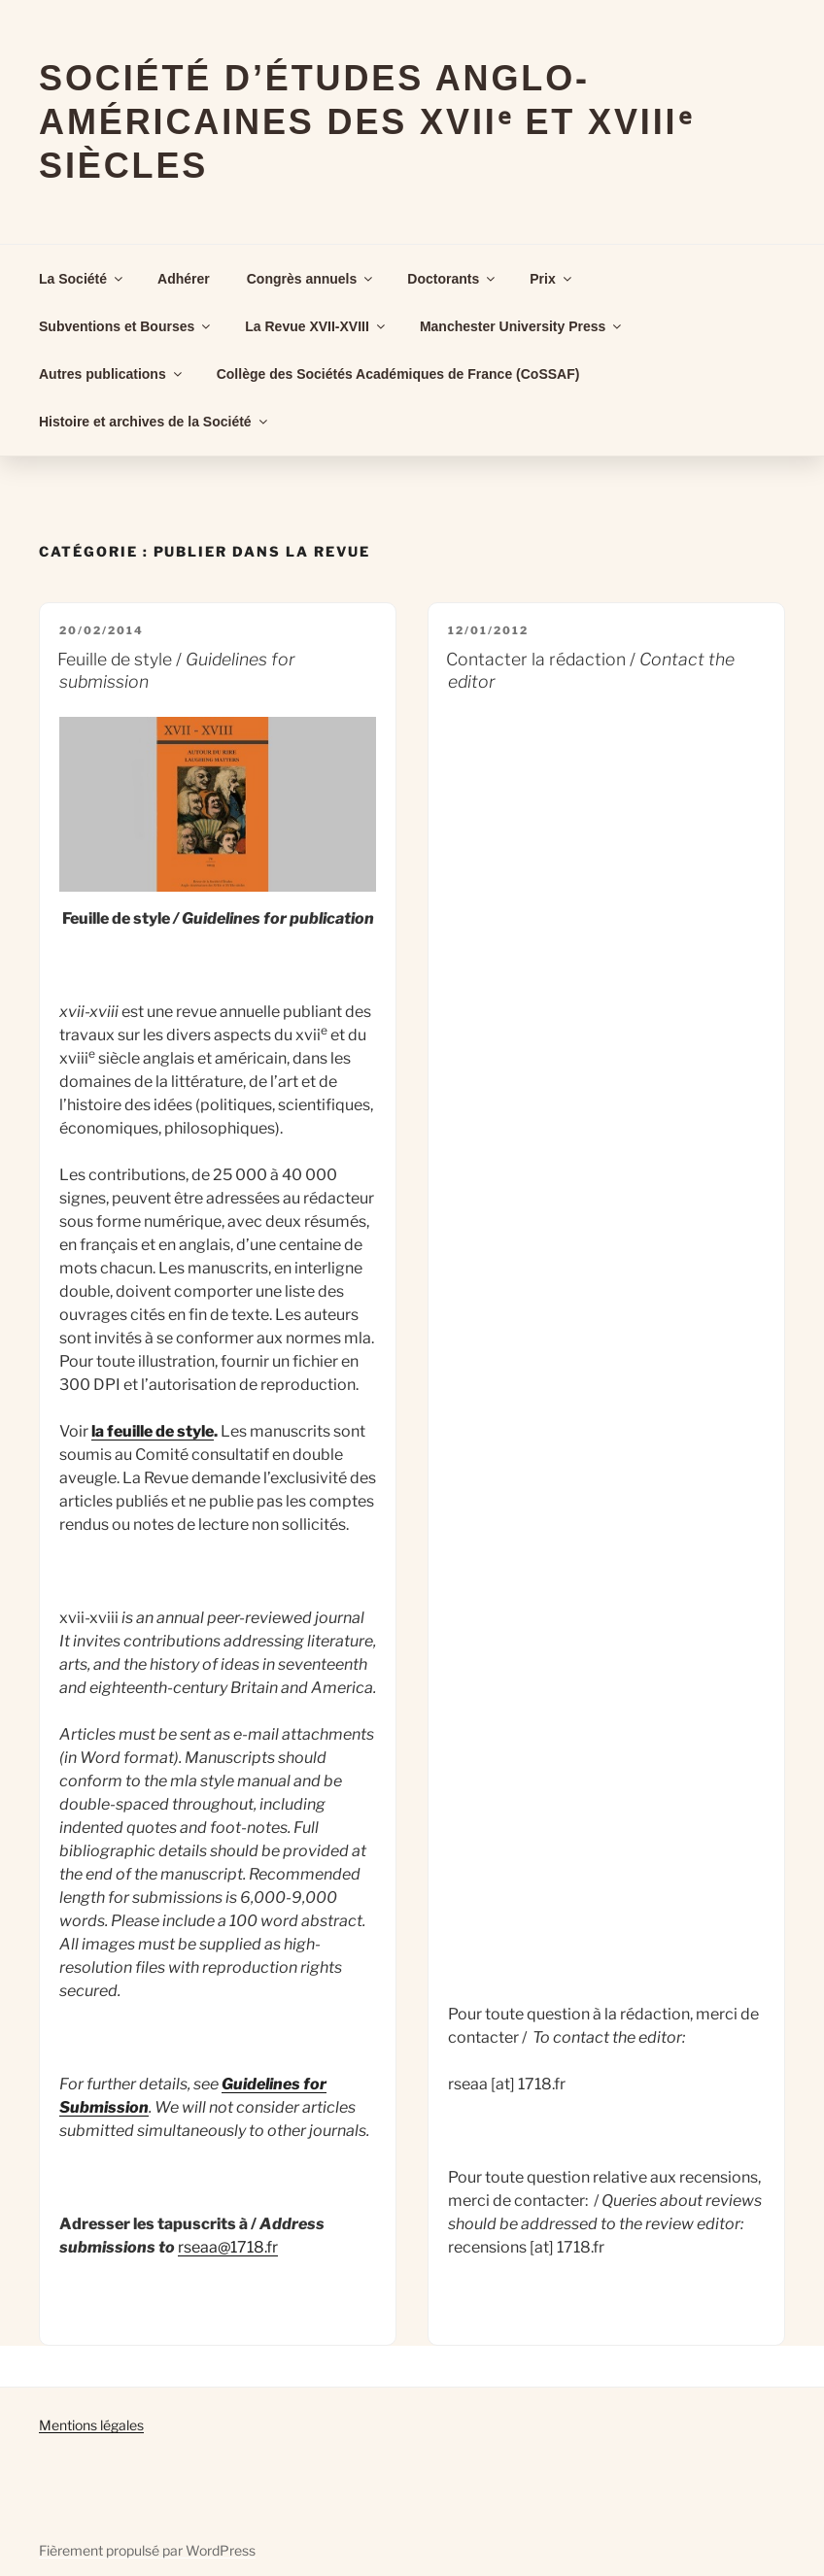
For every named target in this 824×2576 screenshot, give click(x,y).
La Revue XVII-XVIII (316, 326)
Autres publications (112, 374)
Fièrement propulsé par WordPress (147, 2550)
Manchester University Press (522, 326)
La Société (82, 279)
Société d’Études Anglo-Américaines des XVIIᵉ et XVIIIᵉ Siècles (366, 122)
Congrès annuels (311, 279)
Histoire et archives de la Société (154, 421)
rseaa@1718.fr (228, 2247)
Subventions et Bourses (126, 326)
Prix (551, 279)
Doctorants (452, 279)
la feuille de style (152, 1431)
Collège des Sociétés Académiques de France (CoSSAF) (398, 374)
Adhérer (183, 279)
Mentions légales (91, 2425)
